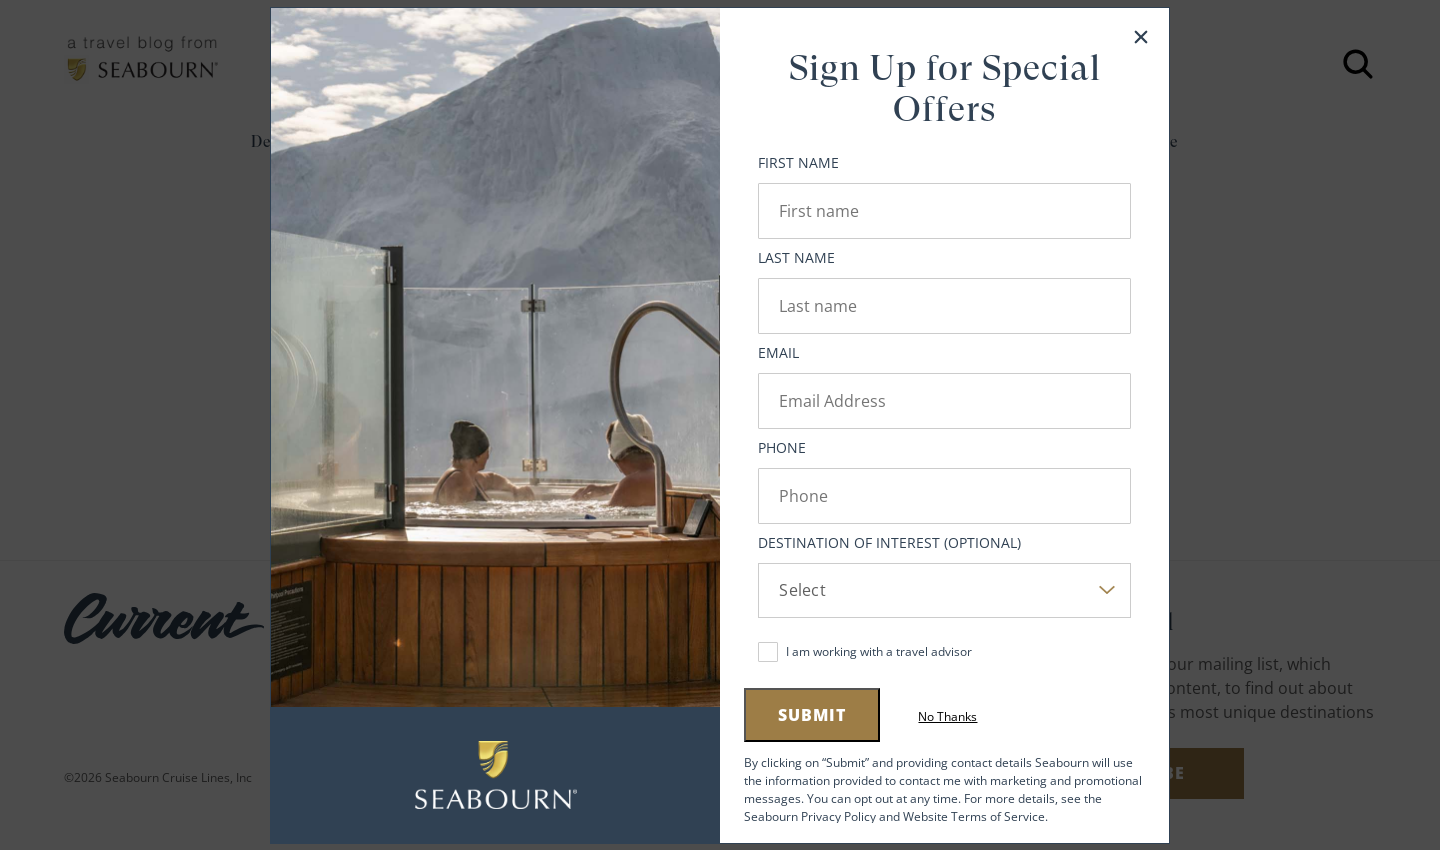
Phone (782, 447)
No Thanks (947, 717)
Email (778, 352)
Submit (812, 715)
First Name (798, 162)
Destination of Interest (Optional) (889, 542)
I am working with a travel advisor (879, 651)
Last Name (796, 257)
